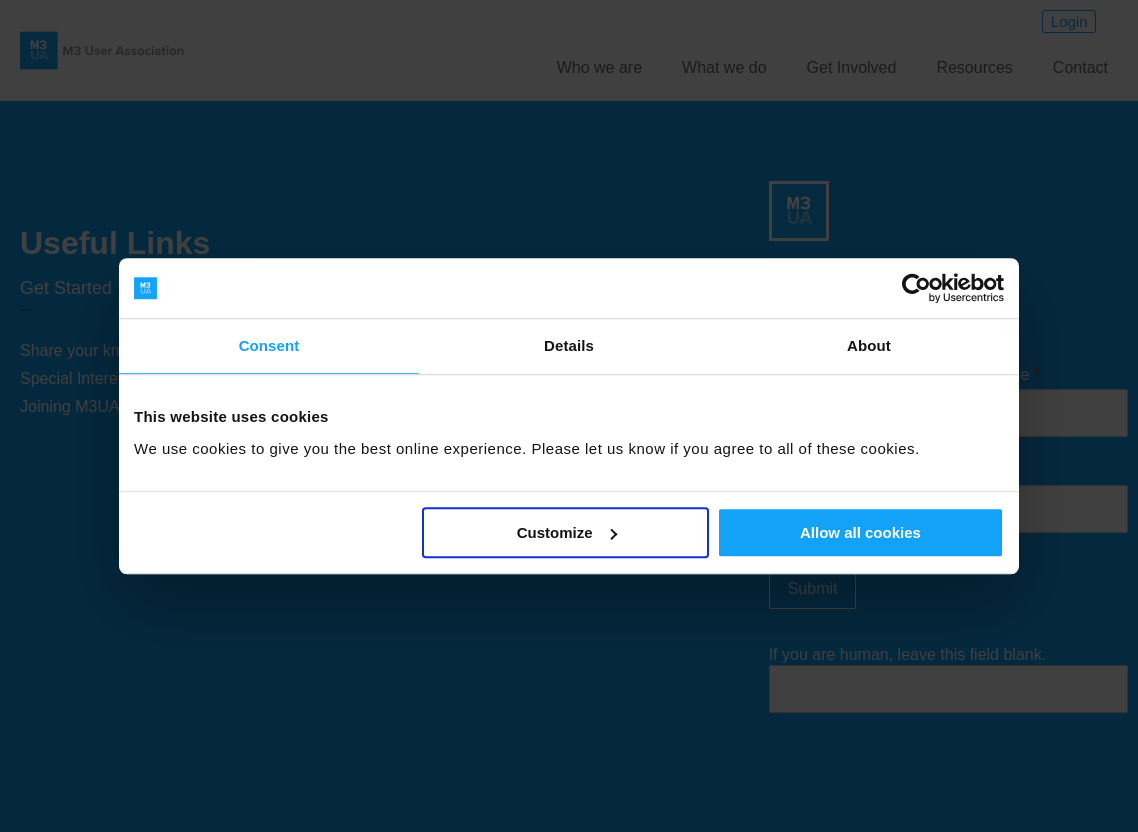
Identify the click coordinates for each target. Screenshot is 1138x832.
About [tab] (869, 345)
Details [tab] (569, 345)
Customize (567, 532)
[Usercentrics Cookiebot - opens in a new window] (916, 288)
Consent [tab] (269, 345)
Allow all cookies (860, 532)
